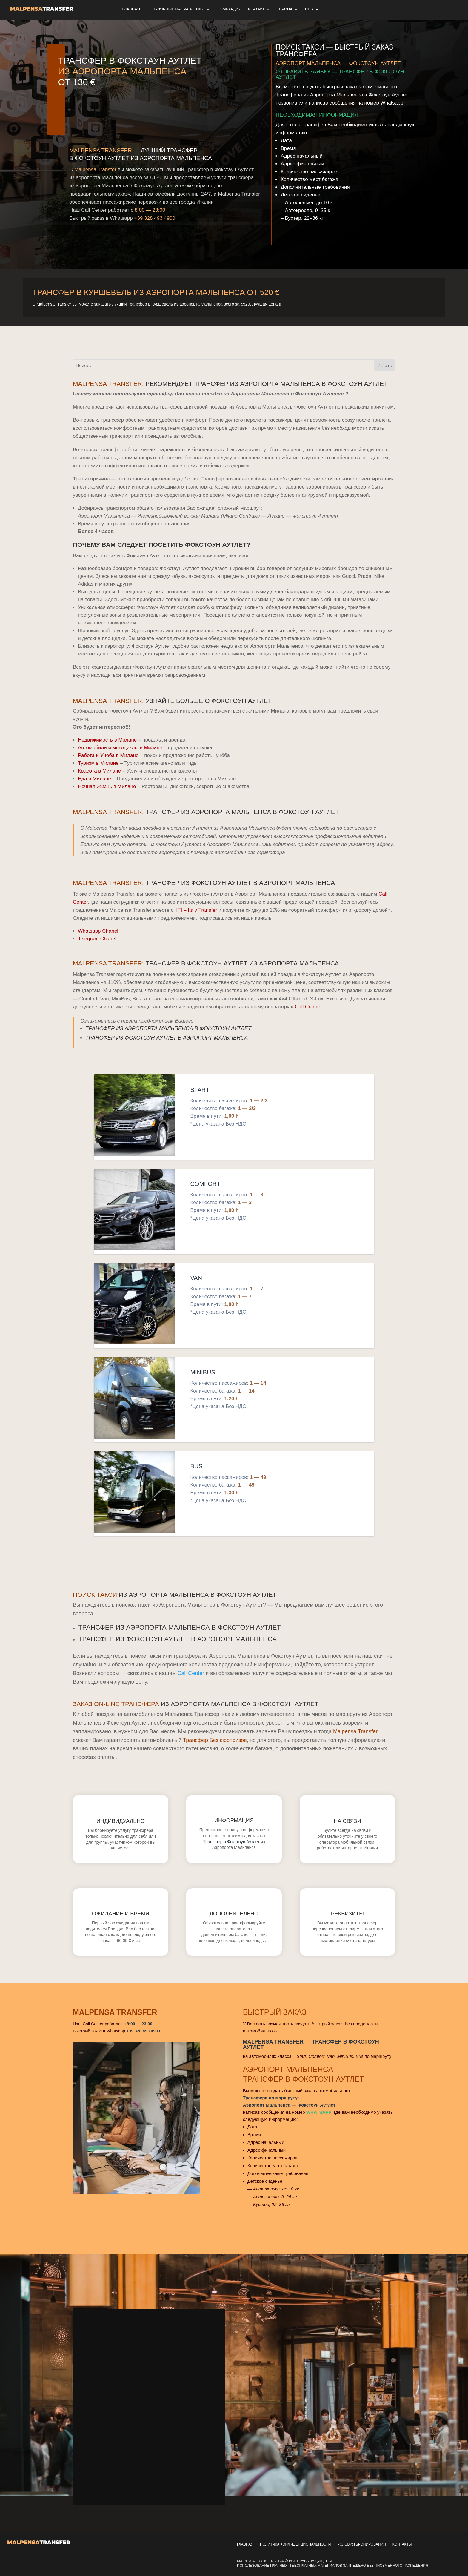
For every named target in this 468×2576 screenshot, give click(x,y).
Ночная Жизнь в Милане (107, 786)
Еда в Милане (94, 779)
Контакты (402, 2544)
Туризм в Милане (98, 763)
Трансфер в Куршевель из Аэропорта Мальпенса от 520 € (155, 292)
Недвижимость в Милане (107, 740)
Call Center (190, 1673)
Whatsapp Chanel (98, 931)
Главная (245, 2544)
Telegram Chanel (97, 939)
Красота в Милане (99, 771)
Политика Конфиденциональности (295, 2544)
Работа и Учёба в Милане (108, 755)
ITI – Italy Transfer (196, 910)
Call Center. (308, 1007)
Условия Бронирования (361, 2544)
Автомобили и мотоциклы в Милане (120, 747)
